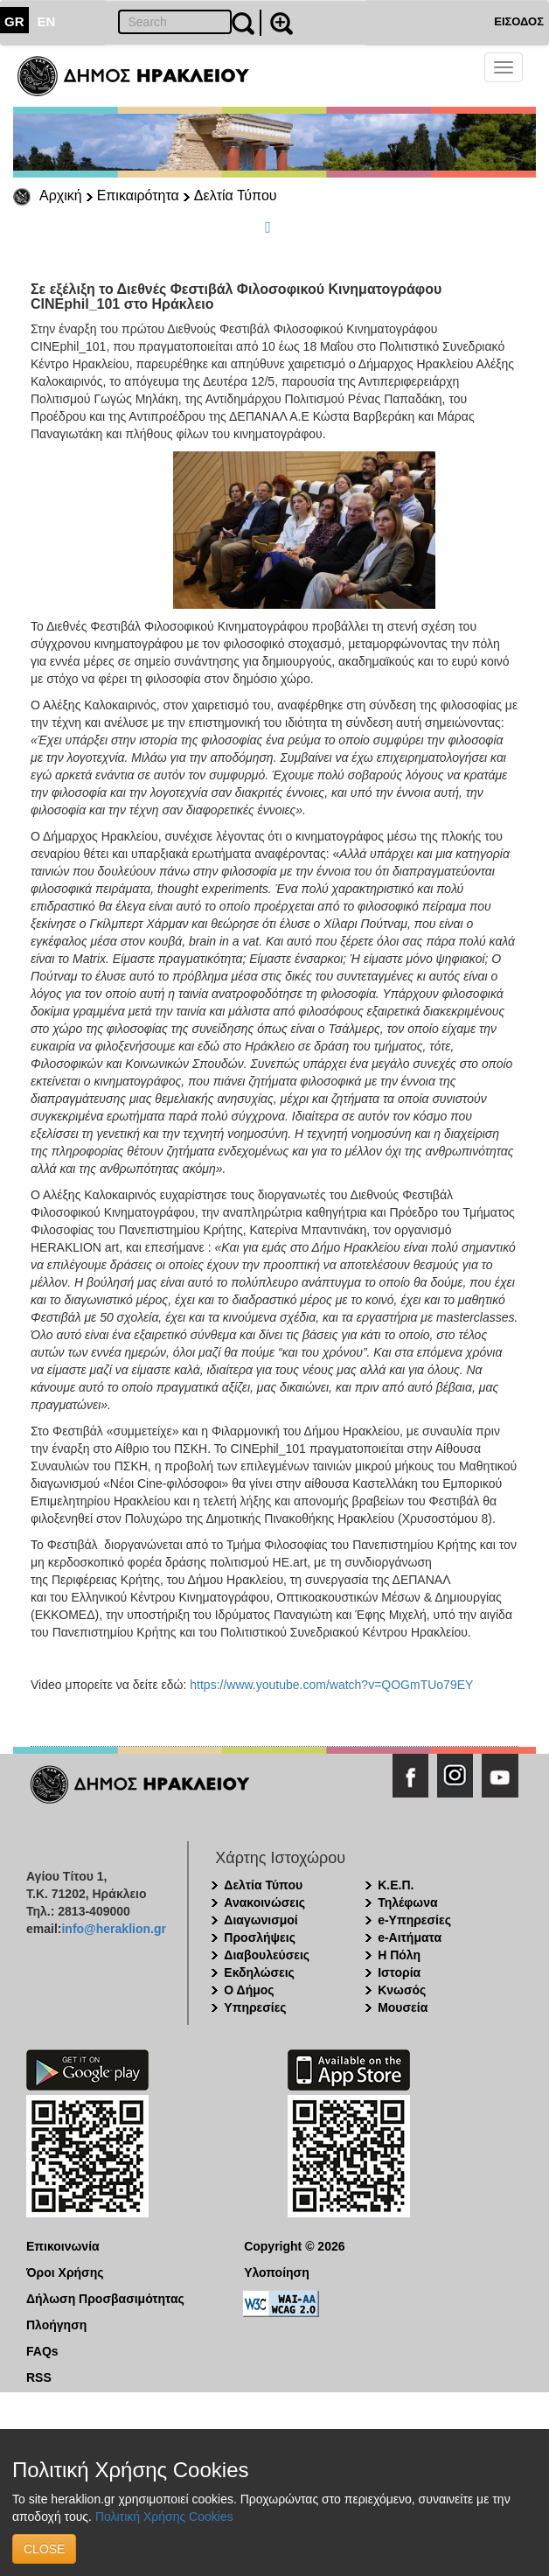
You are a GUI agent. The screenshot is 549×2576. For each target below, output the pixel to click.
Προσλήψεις (259, 1937)
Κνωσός (402, 1990)
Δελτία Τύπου (235, 195)
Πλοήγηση (56, 2325)
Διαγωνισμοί (260, 1920)
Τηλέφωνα (407, 1902)
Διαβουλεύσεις (266, 1955)
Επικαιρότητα (138, 195)
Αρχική (60, 195)
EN (47, 21)
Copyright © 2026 (294, 2246)
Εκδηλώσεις (259, 1972)
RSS (39, 2377)
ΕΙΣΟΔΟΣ (519, 21)
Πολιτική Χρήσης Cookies (164, 2517)
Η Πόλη (399, 1955)
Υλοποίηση (276, 2272)
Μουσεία (402, 2007)
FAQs (42, 2351)
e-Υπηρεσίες (414, 1920)
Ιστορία (399, 1972)
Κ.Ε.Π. (395, 1885)
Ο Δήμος (249, 1990)
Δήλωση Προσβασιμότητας (105, 2299)
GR (14, 21)
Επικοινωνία (63, 2246)
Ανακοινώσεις (264, 1902)
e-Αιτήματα (409, 1937)
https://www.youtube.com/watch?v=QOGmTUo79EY (331, 1685)
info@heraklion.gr (113, 1929)
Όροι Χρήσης (65, 2272)
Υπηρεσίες (255, 2007)
